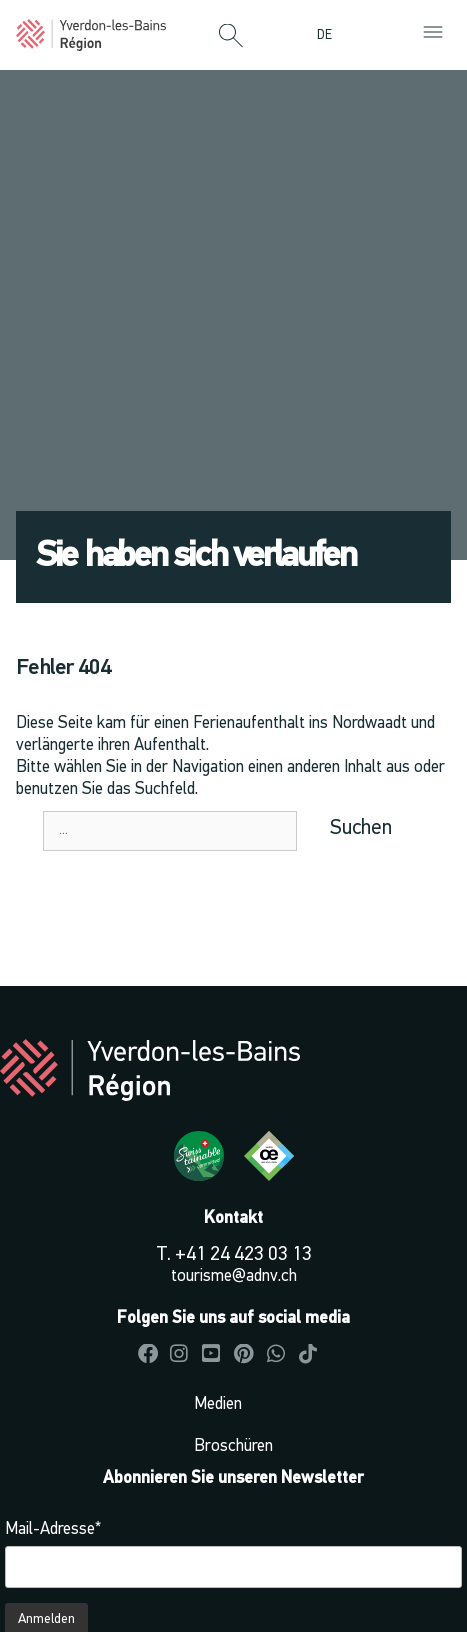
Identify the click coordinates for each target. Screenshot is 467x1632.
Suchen (361, 828)
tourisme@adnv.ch (234, 1276)
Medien (218, 1404)
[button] (231, 37)
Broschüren (233, 1446)
